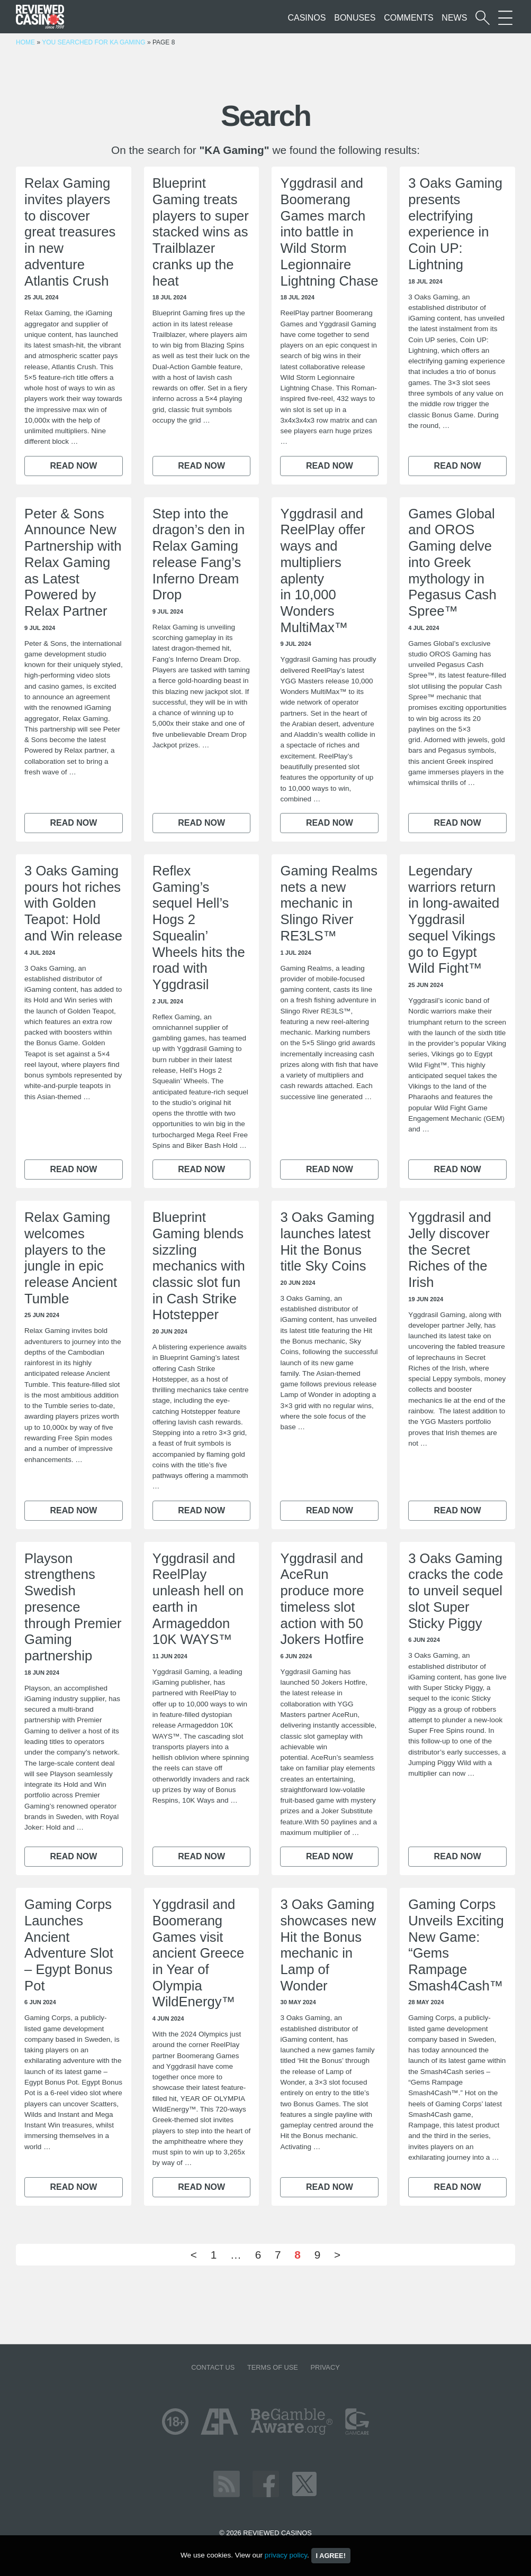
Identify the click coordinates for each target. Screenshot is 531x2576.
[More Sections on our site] (505, 17)
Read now (73, 465)
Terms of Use (272, 2367)
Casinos (306, 17)
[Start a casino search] (482, 17)
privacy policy (286, 2555)
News (454, 17)
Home (25, 42)
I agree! (331, 2556)
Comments (408, 17)
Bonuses (354, 17)
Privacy (324, 2367)
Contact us (213, 2367)
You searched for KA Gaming (93, 42)
